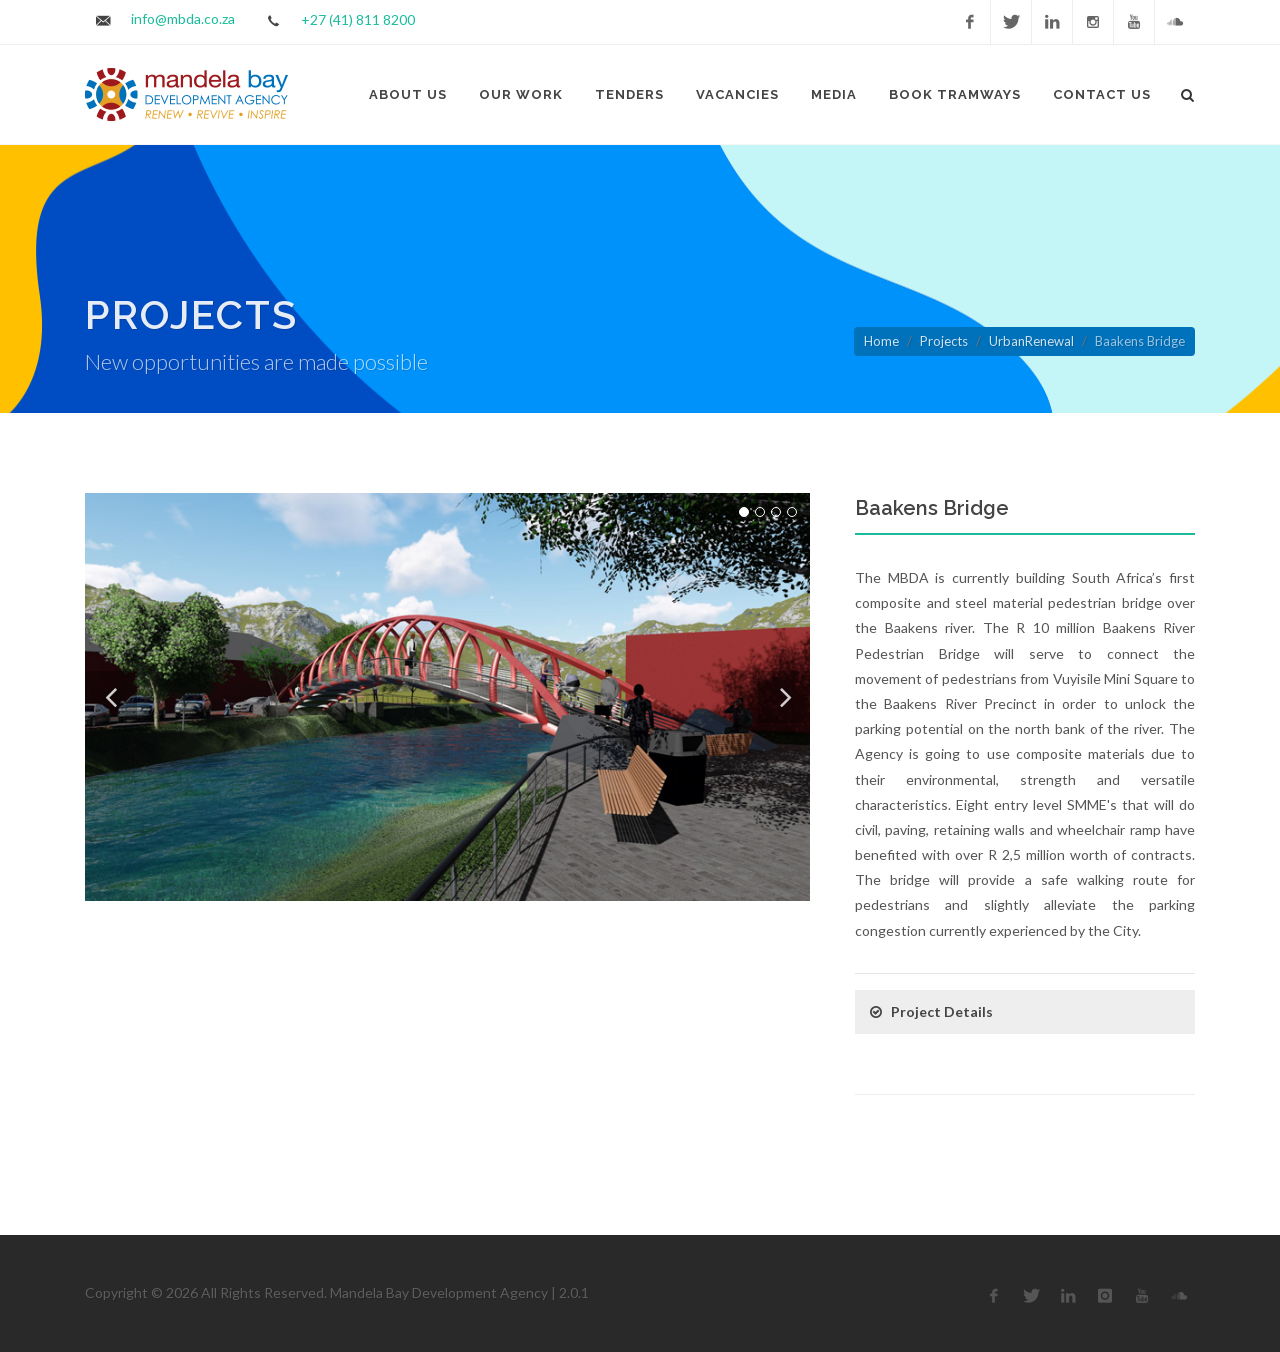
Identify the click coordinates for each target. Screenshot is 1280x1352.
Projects (944, 341)
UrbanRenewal (1031, 341)
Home (881, 341)
